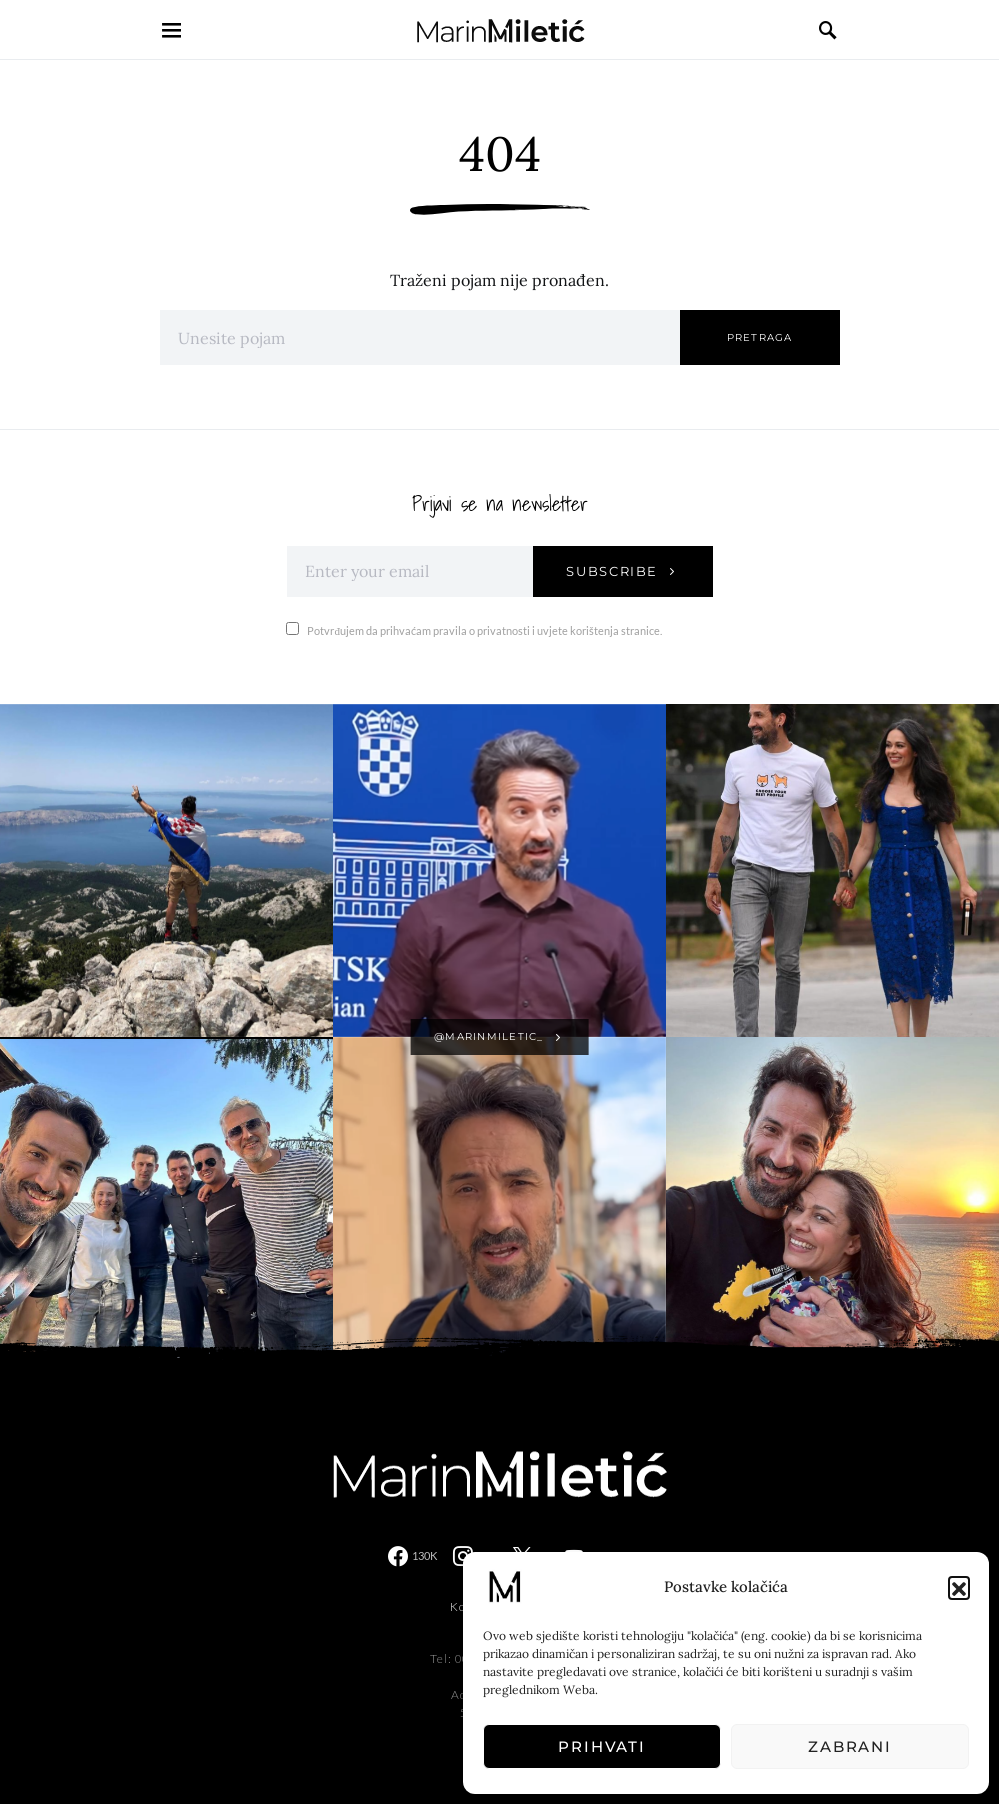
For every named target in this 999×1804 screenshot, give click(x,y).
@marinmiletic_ (489, 1036)
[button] (959, 1587)
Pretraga (760, 337)
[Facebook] (412, 1556)
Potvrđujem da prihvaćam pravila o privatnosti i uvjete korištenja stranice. (474, 629)
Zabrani (850, 1746)
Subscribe (612, 571)
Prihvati (602, 1746)
